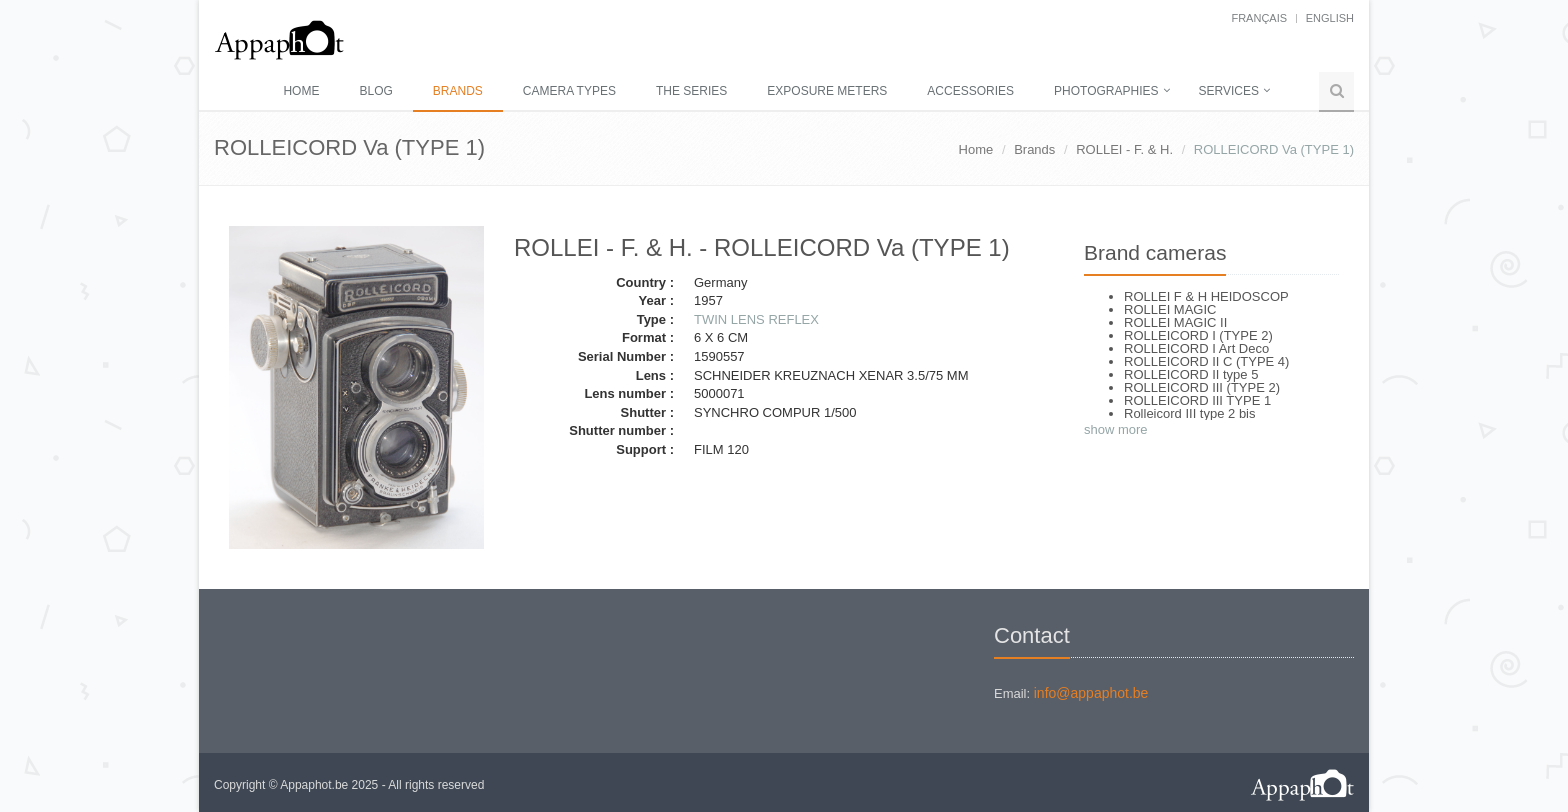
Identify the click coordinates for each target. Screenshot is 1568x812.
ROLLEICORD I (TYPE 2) (1198, 335)
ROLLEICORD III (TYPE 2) (1202, 387)
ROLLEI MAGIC (1170, 309)
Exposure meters (827, 91)
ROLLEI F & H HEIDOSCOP (1206, 296)
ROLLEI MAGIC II (1175, 322)
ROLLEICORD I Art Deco (1196, 348)
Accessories (970, 91)
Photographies (1106, 91)
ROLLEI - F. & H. (1124, 149)
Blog (375, 91)
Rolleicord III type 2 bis (1190, 413)
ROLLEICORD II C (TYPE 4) (1206, 361)
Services (1229, 91)
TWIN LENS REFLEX (756, 319)
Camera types (569, 91)
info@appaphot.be (1091, 693)
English (1330, 18)
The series (691, 91)
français (1259, 18)
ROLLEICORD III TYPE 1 (1197, 400)
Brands (458, 91)
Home (301, 91)
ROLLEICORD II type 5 (1191, 374)
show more (1116, 429)
